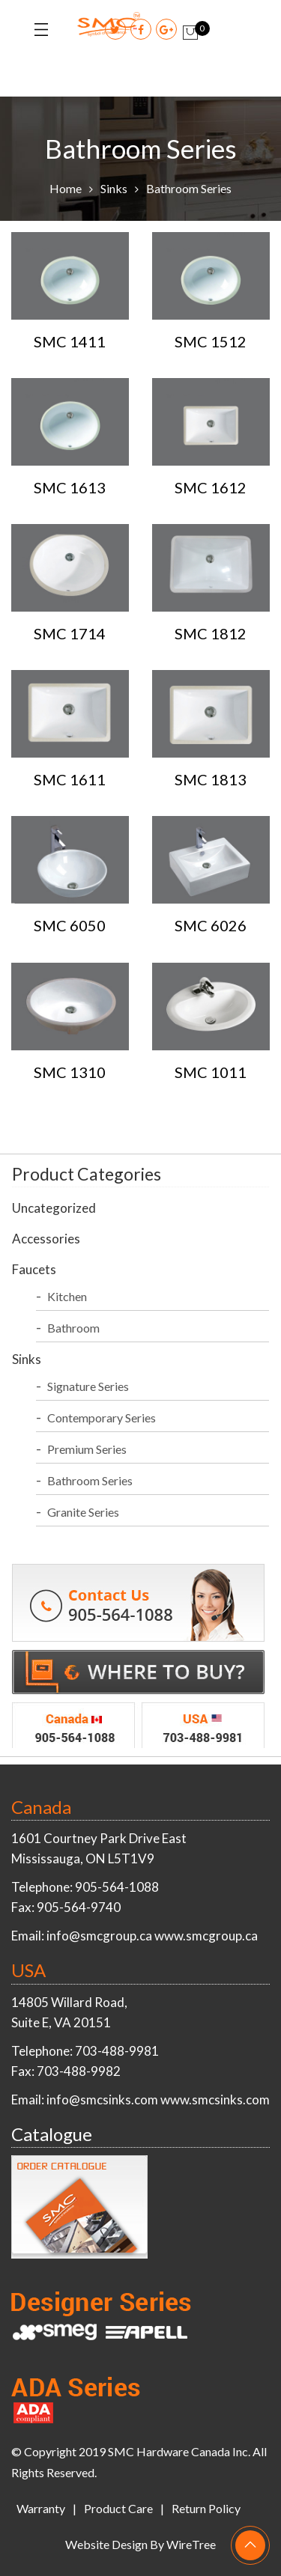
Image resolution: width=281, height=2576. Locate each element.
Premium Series (87, 1449)
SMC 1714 (70, 633)
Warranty (40, 2508)
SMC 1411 (70, 341)
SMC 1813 (211, 779)
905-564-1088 (117, 1887)
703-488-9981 (117, 2051)
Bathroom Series (90, 1480)
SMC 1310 (70, 1072)
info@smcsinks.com (102, 2099)
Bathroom (73, 1328)
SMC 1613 (70, 487)
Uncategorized (54, 1208)
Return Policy (206, 2508)
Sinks (113, 188)
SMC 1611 (70, 779)
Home (65, 188)
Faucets (34, 1269)
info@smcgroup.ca (99, 1935)
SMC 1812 (211, 633)
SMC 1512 (211, 341)
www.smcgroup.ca (206, 1935)
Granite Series (83, 1512)
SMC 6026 (211, 925)
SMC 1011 (211, 1072)
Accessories (46, 1238)
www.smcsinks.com (215, 2099)
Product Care (118, 2508)
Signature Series (88, 1386)
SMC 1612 (211, 487)
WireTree (191, 2544)
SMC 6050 (70, 925)
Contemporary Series (101, 1417)
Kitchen (67, 1296)
